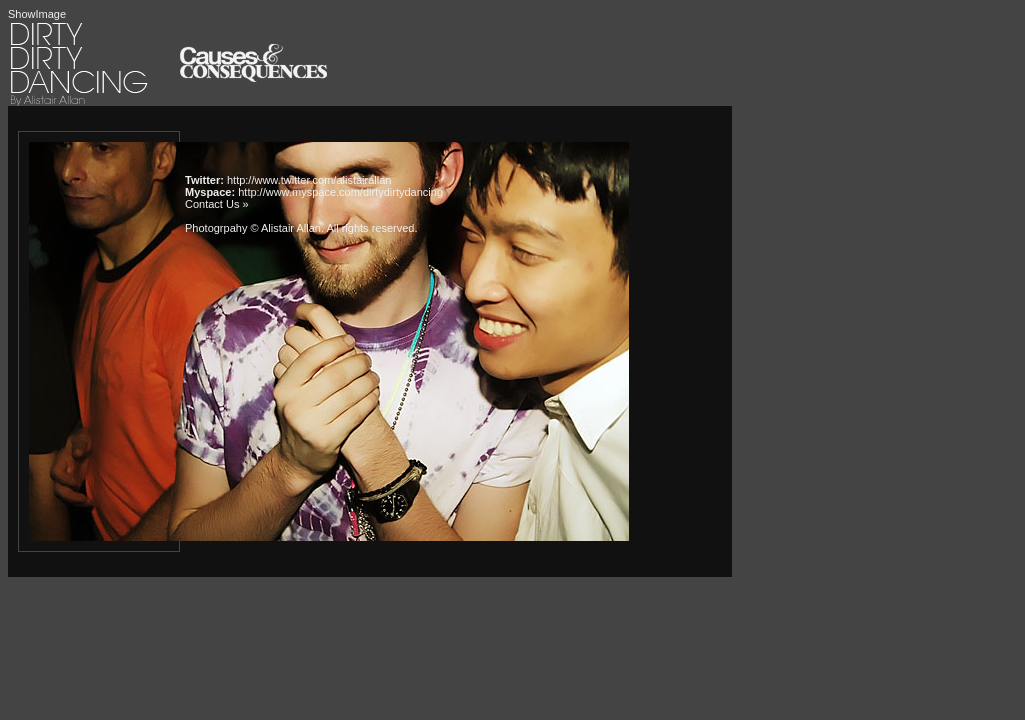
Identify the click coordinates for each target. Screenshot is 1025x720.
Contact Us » (217, 204)
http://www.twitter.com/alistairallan (309, 180)
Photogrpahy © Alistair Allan (253, 228)
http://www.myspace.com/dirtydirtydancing (340, 192)
